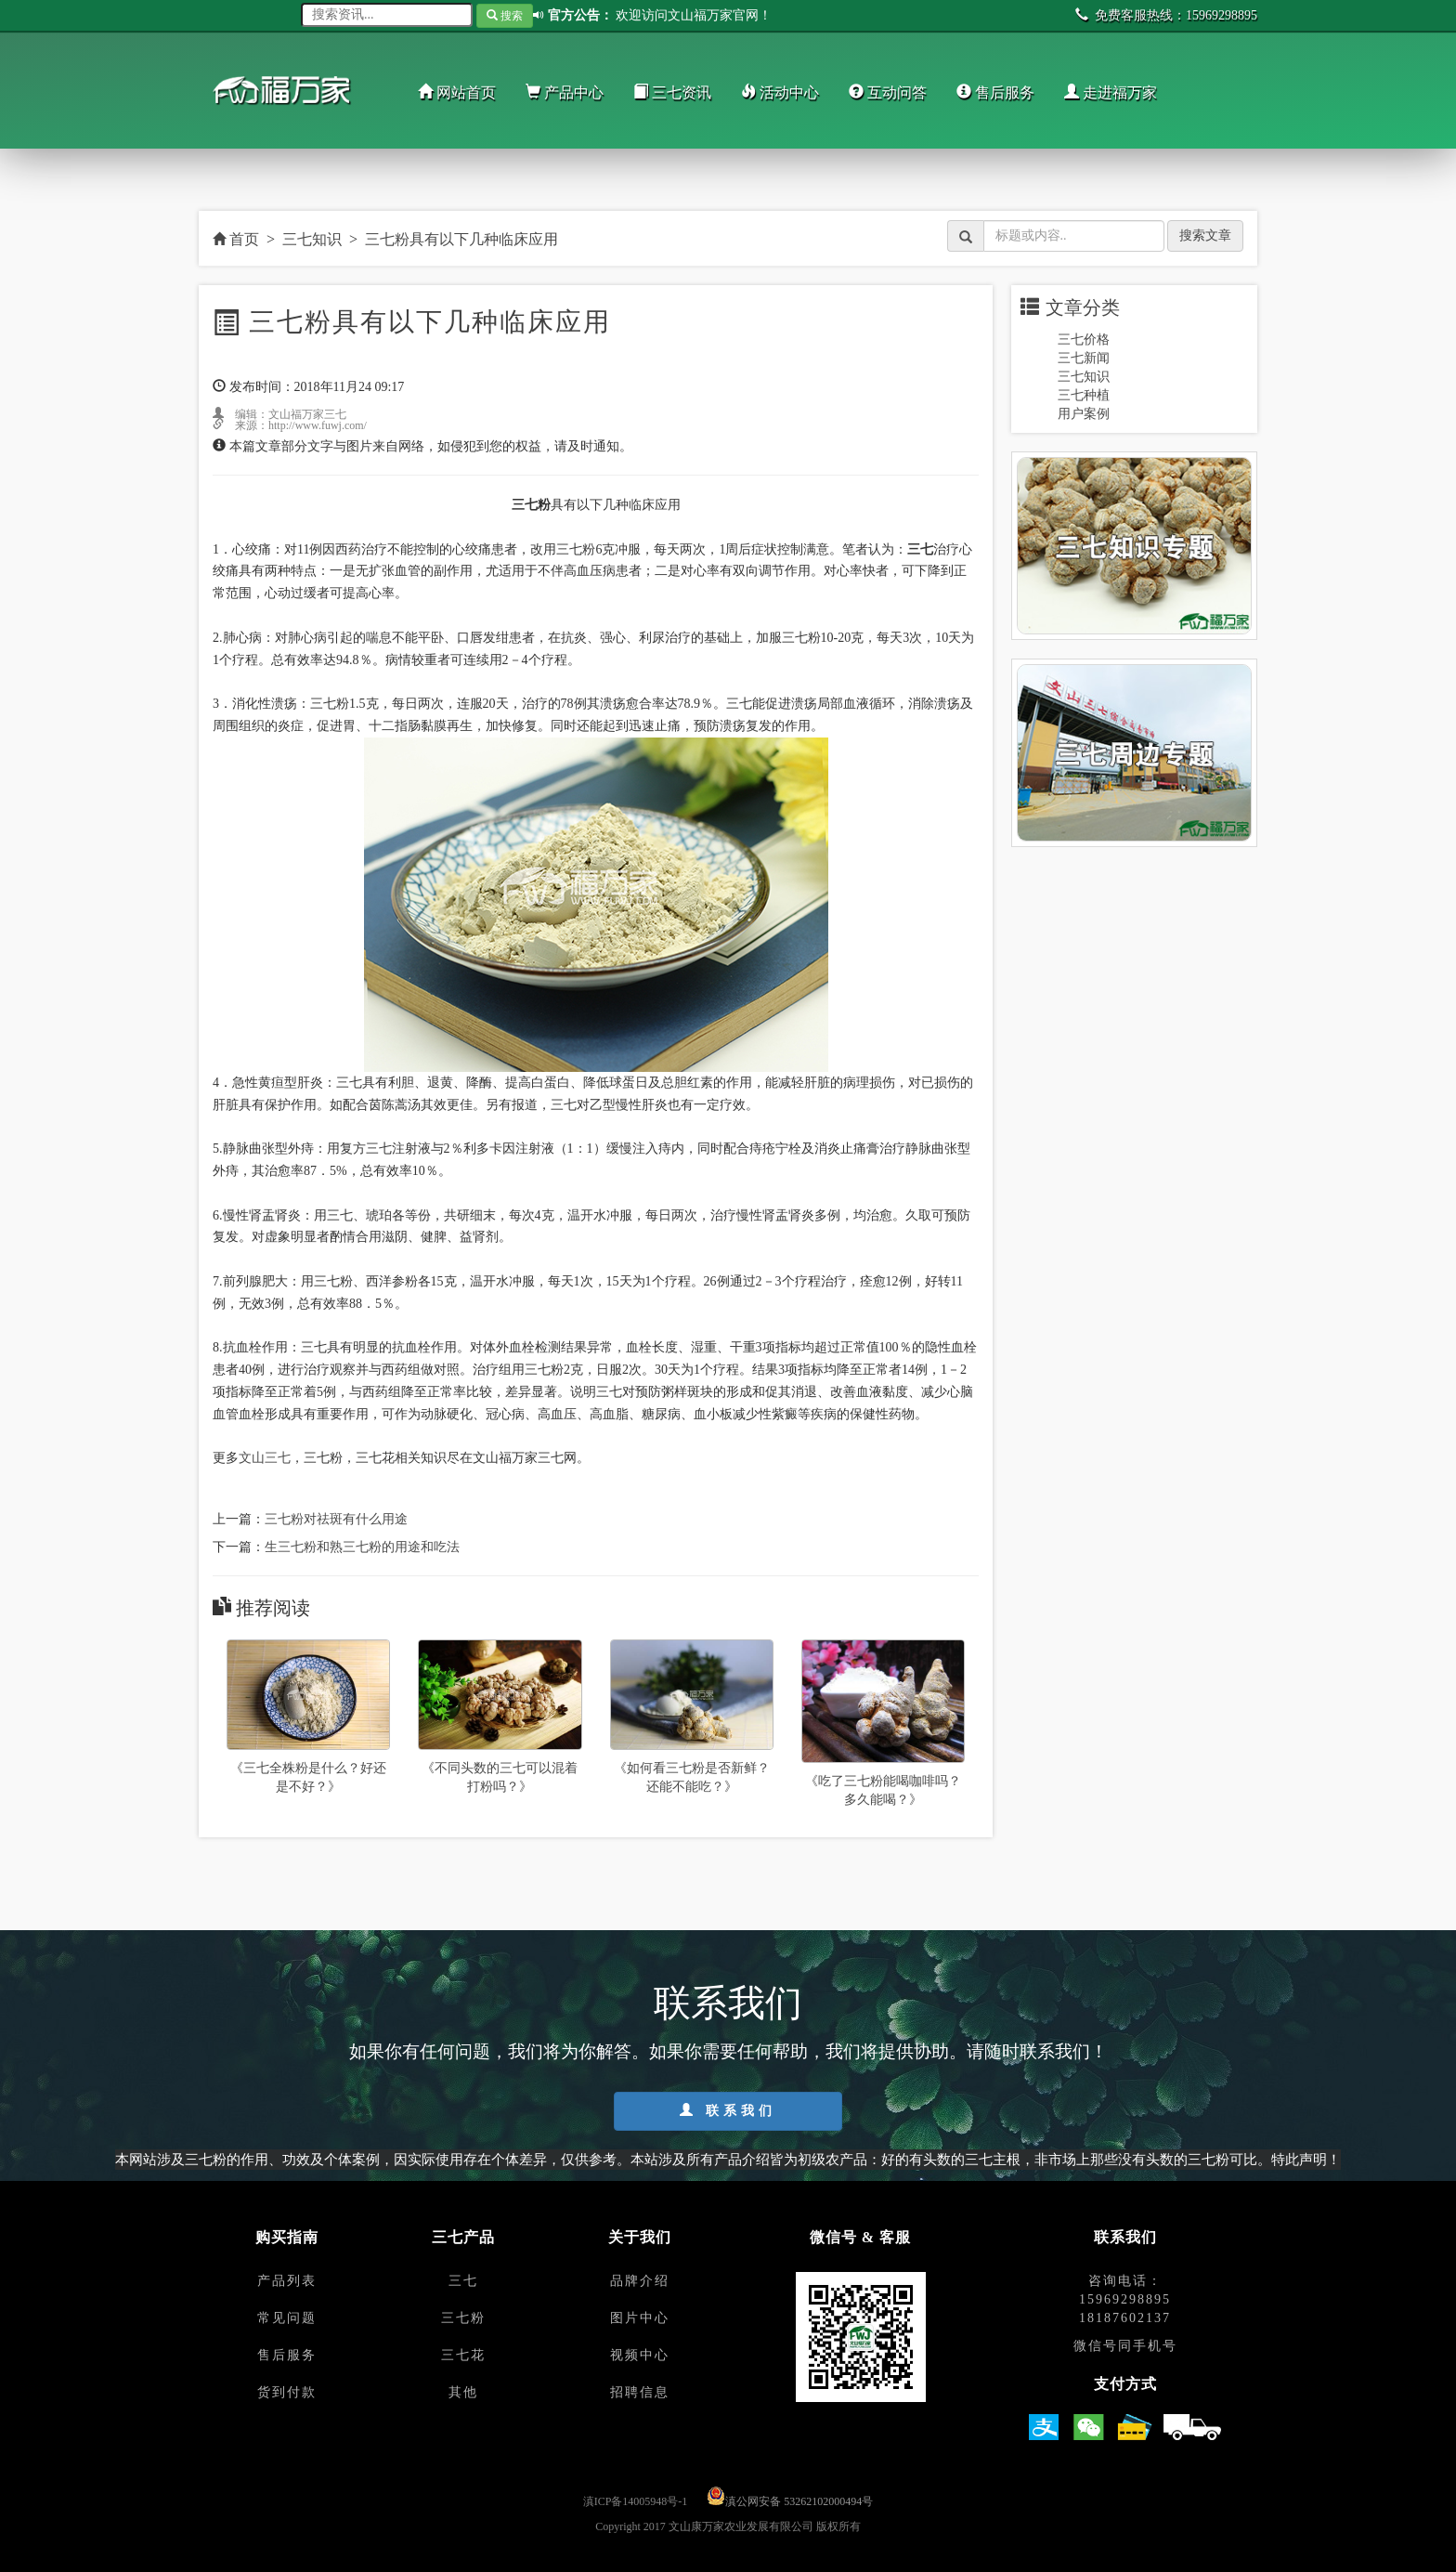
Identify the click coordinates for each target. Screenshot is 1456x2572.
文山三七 (265, 1458)
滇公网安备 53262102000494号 (799, 2501)
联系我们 (728, 2110)
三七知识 (312, 239)
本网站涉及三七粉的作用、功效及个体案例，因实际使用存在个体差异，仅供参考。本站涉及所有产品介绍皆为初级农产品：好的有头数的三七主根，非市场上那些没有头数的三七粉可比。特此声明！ (728, 2159)
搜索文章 (1205, 235)
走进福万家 (1110, 92)
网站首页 (457, 92)
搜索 (505, 15)
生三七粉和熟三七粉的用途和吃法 (362, 1547)
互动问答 (888, 92)
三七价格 (1084, 339)
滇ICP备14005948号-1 (635, 2501)
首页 (236, 239)
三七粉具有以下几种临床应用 (461, 239)
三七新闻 (1084, 358)
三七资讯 (672, 92)
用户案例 (1084, 414)
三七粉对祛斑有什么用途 (336, 1519)
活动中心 (780, 92)
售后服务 (995, 92)
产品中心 (565, 92)
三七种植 (1084, 395)
